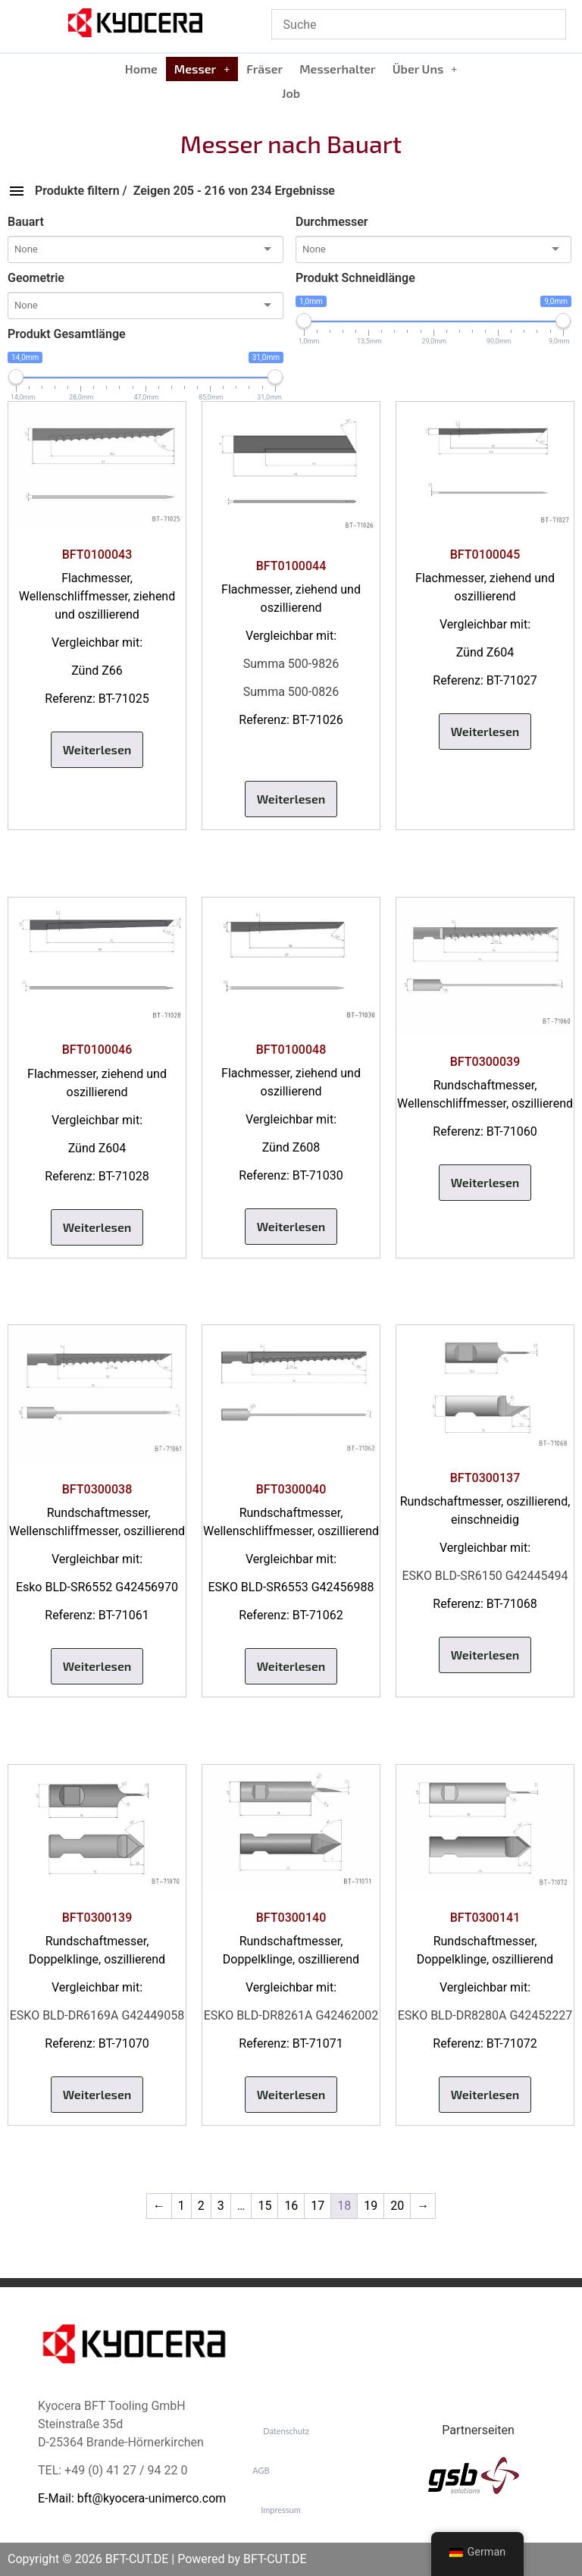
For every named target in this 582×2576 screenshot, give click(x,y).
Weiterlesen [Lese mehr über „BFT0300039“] (485, 1182)
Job (291, 93)
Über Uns (425, 68)
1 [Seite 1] (181, 2205)
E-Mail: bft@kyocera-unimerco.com (132, 2498)
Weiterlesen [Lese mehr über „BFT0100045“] (485, 731)
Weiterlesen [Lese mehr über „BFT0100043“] (97, 749)
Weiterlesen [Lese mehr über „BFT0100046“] (97, 1227)
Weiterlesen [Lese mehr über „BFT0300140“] (291, 2094)
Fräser (264, 68)
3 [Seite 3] (220, 2205)
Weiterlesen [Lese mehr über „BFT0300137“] (485, 1654)
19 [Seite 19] (370, 2205)
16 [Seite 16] (291, 2205)
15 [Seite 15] (264, 2205)
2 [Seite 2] (201, 2205)
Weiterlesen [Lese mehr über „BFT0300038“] (97, 1666)
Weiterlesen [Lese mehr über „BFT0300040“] (291, 1666)
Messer (202, 68)
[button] (202, 69)
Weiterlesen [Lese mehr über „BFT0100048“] (291, 1226)
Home (141, 68)
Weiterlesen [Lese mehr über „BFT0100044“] (291, 798)
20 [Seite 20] (397, 2205)
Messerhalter (337, 68)
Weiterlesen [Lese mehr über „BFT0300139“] (97, 2094)
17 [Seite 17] (317, 2205)
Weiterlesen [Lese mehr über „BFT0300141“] (485, 2094)
